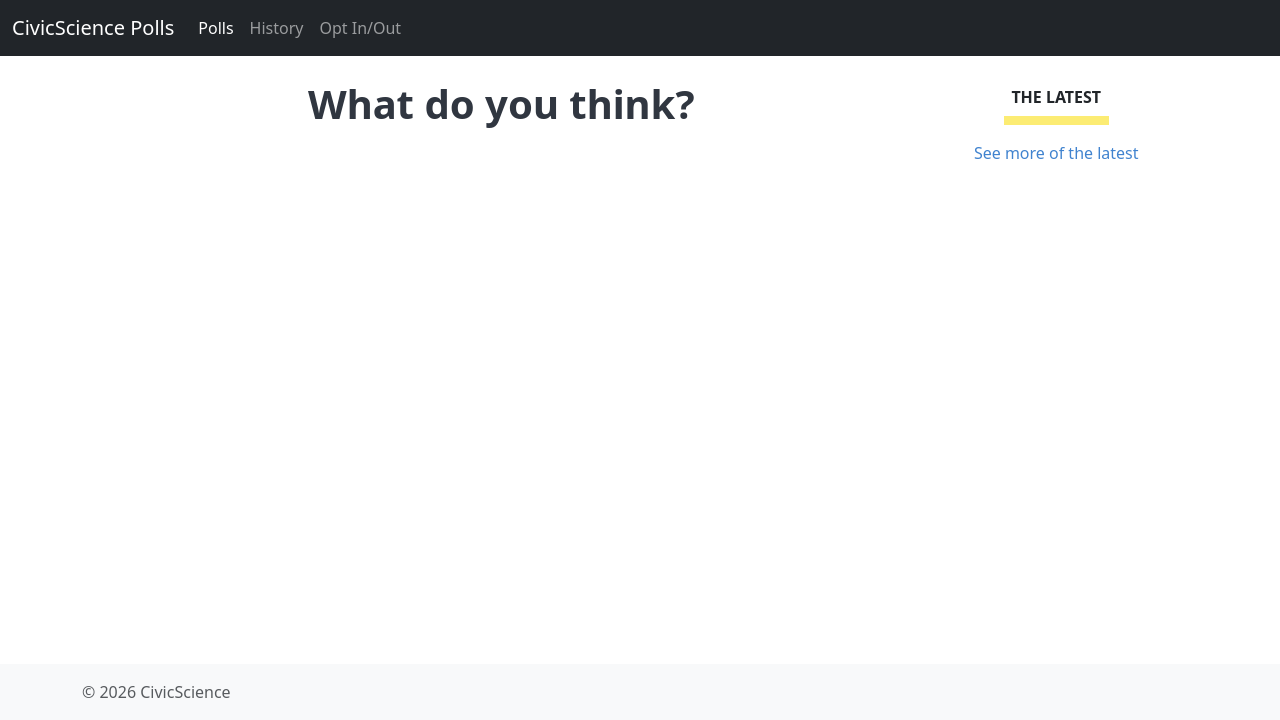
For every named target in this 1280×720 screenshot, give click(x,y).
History (277, 28)
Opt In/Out (360, 28)
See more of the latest (1056, 153)
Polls (215, 28)
